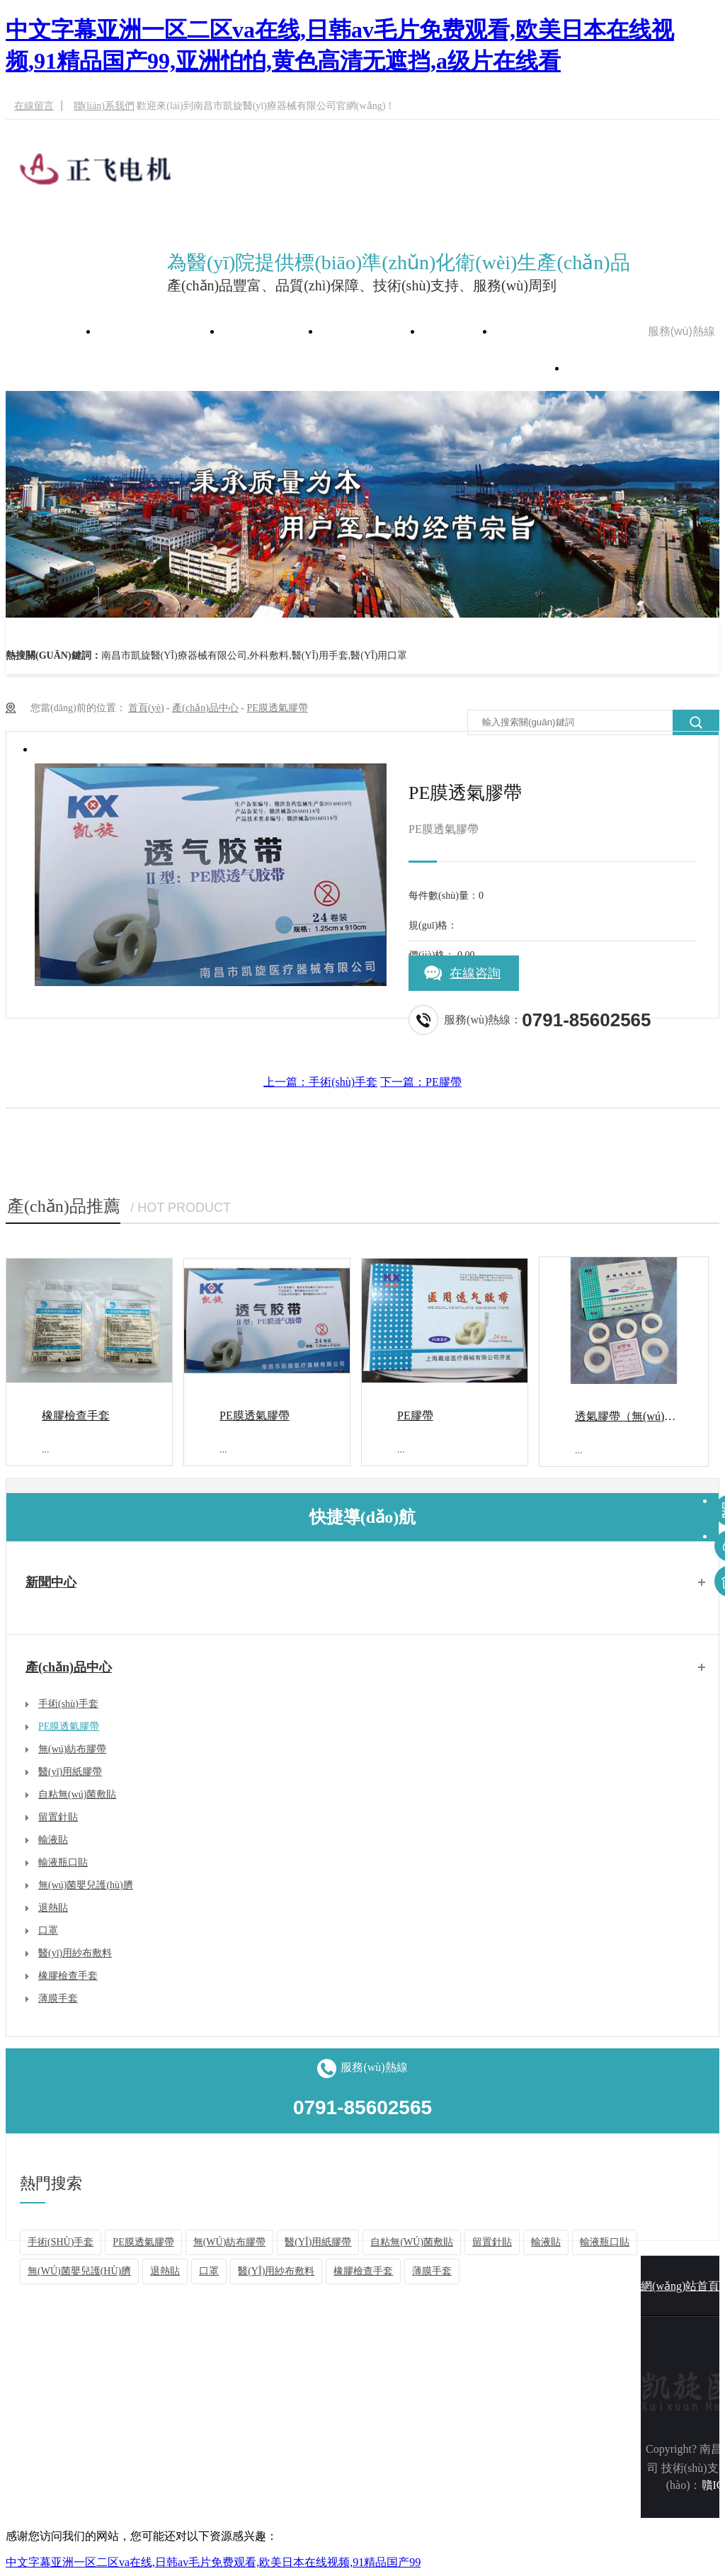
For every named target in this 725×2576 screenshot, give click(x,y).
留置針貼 (58, 1817)
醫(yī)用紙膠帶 (70, 1771)
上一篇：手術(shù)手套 (320, 1082)
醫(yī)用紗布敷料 (75, 1953)
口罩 (48, 1930)
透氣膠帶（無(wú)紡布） (636, 1416)
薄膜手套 (58, 1998)
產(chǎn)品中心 (371, 331)
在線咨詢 (475, 973)
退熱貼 (53, 1907)
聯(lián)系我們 (104, 106)
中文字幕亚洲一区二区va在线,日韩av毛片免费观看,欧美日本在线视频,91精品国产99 (213, 2562)
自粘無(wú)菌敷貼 (77, 1794)
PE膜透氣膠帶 (276, 708)
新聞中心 (458, 331)
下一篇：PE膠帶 (421, 1082)
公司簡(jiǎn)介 (271, 331)
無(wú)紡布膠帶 (72, 1749)
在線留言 (34, 106)
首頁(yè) (146, 708)
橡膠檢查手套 (76, 1415)
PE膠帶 (415, 1415)
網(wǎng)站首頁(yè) (159, 331)
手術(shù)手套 (68, 1703)
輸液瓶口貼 (63, 1862)
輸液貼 (53, 1839)
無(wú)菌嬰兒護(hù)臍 (85, 1885)
